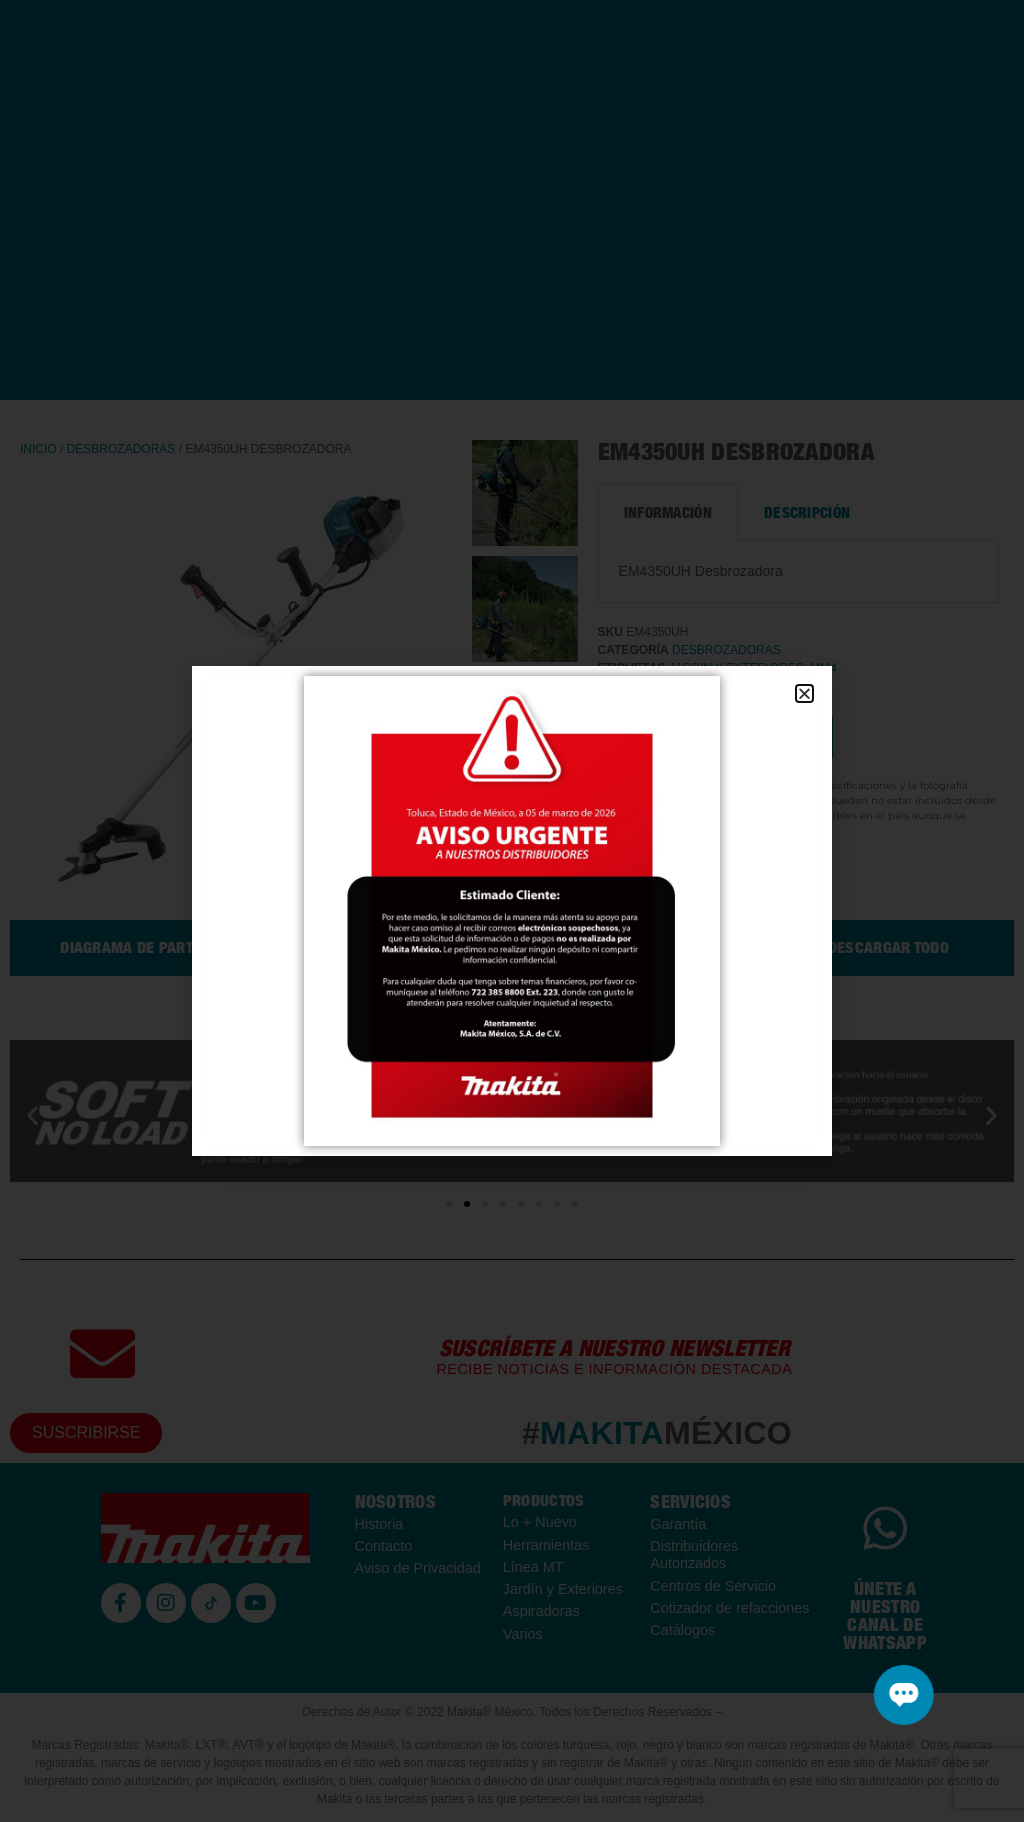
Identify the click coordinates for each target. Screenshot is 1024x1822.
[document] (512, 911)
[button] (804, 693)
